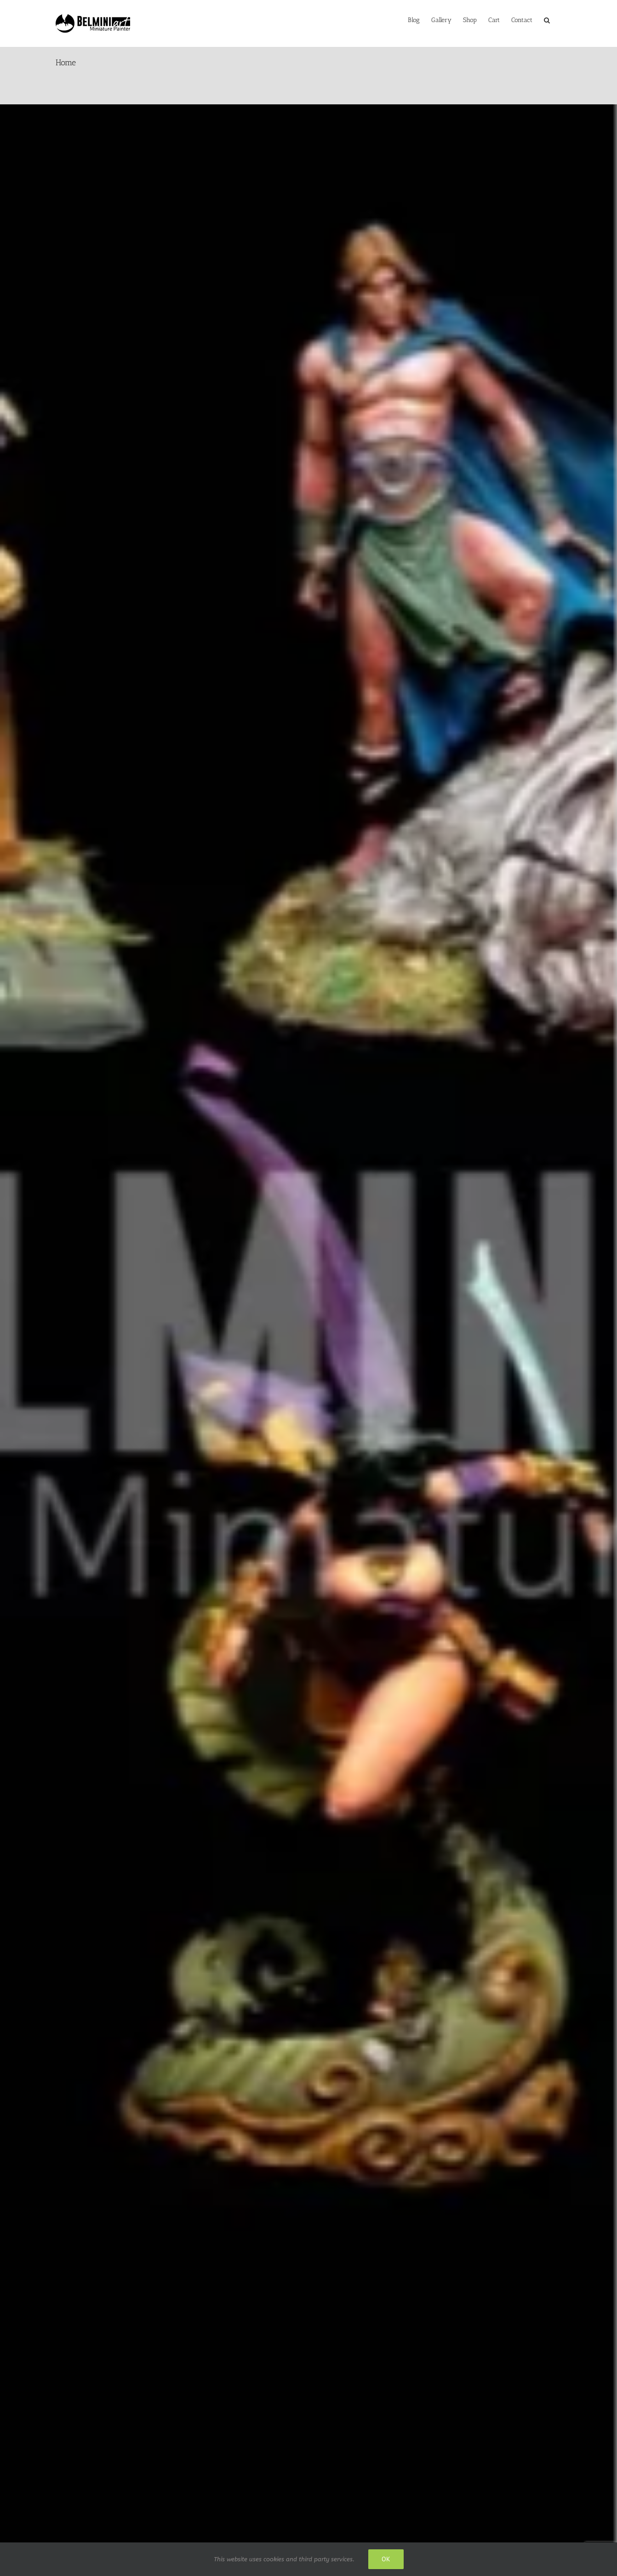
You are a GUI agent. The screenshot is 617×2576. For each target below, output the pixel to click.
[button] (547, 19)
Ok (386, 2559)
